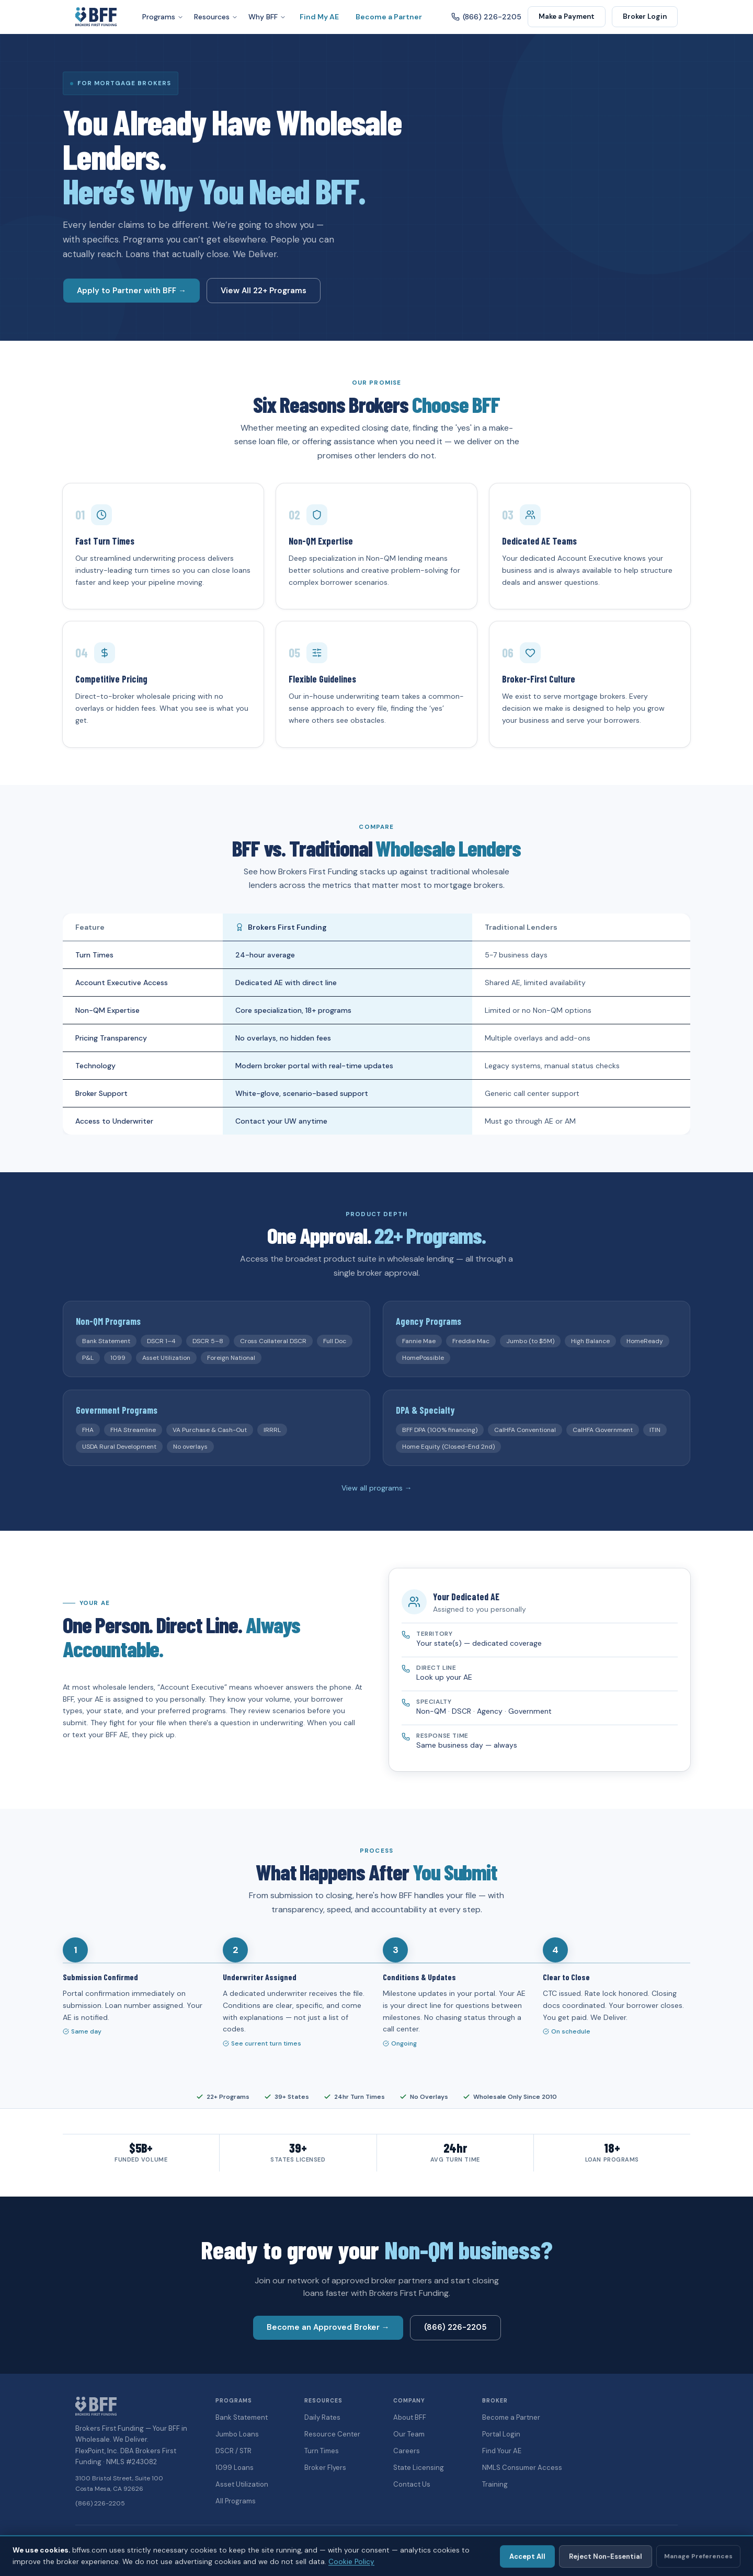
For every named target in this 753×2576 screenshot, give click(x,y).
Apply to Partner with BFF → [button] (131, 290)
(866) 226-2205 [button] (455, 2327)
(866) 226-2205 (100, 2503)
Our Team (409, 2434)
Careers (406, 2450)
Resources (216, 16)
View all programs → (376, 1488)
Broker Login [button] (645, 16)
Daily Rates (322, 2417)
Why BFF (267, 16)
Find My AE (319, 16)
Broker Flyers (325, 2467)
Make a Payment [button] (567, 16)
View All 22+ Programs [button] (263, 290)
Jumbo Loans (237, 2434)
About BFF (409, 2417)
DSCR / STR (233, 2450)
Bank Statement (241, 2417)
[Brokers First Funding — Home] (96, 16)
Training (495, 2484)
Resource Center (332, 2434)
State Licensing (418, 2467)
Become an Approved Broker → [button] (328, 2327)
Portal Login (501, 2434)
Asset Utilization (241, 2484)
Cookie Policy (657, 2540)
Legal (557, 2540)
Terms (623, 2540)
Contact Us (411, 2484)
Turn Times (321, 2450)
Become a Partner (389, 16)
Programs (163, 16)
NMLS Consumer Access (522, 2467)
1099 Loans (234, 2467)
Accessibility (589, 2540)
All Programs (235, 2501)
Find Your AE (501, 2450)
